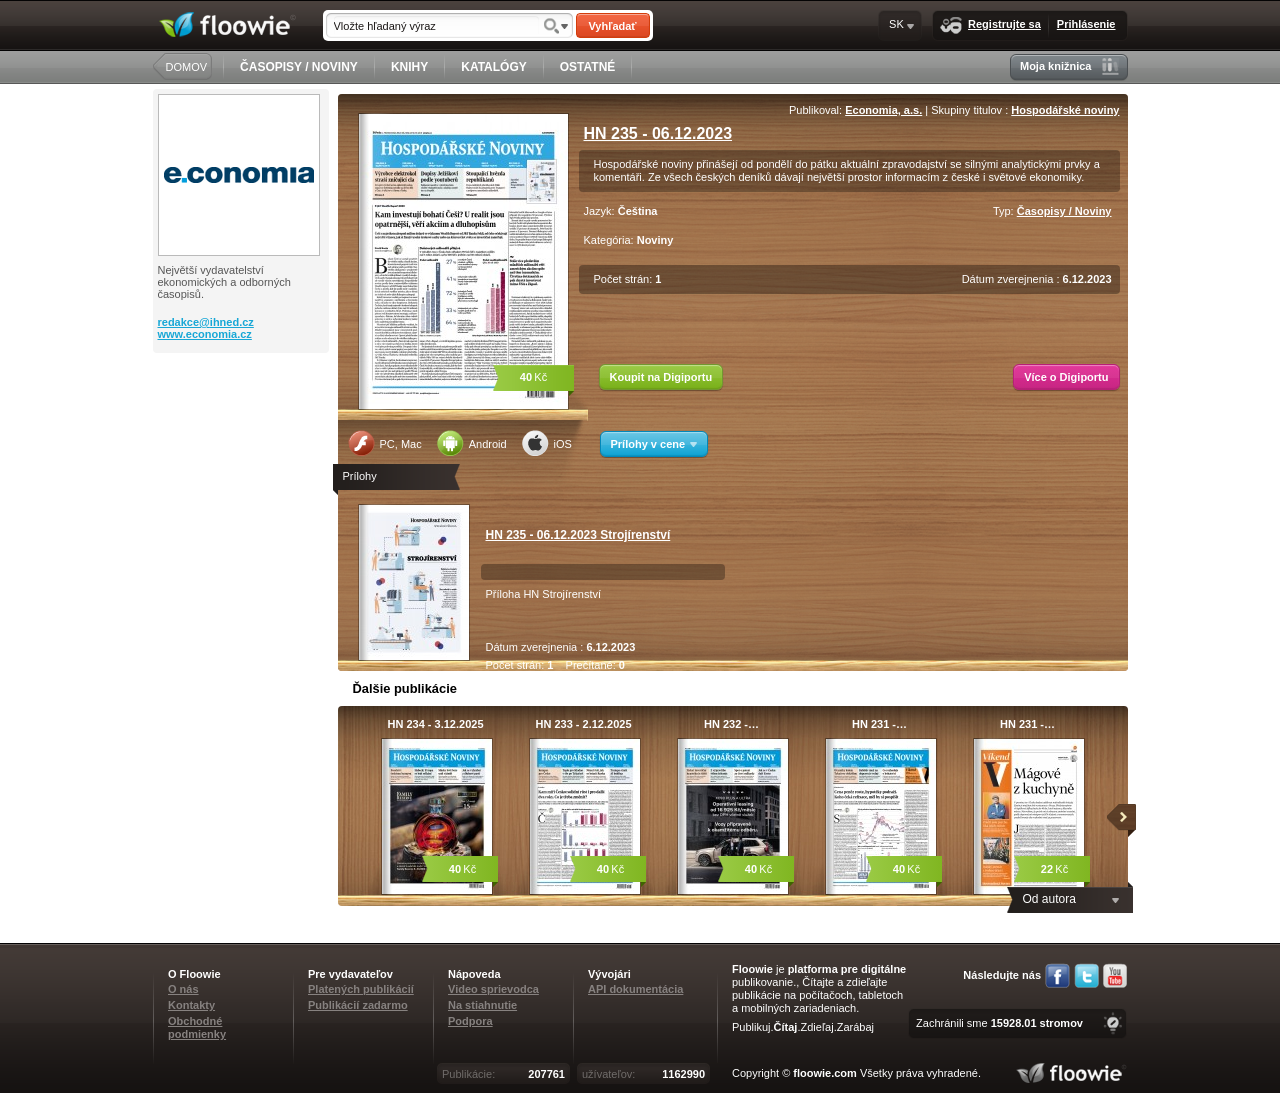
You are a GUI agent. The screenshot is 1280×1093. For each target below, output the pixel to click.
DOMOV (187, 67)
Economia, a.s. (883, 110)
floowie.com (825, 1073)
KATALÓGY (494, 67)
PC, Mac (385, 443)
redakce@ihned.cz (206, 322)
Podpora (470, 1021)
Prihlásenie (1086, 24)
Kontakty (191, 1005)
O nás (183, 989)
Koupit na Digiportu (661, 377)
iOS (547, 443)
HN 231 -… (879, 724)
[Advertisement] (243, 433)
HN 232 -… (731, 724)
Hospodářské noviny (1065, 110)
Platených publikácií (361, 989)
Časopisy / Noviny (1064, 211)
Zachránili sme (999, 1023)
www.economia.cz (205, 334)
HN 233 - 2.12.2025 (583, 724)
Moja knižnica (1069, 66)
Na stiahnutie (482, 1005)
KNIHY (409, 67)
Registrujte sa (990, 25)
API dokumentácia (635, 989)
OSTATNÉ (588, 67)
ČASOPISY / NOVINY (299, 67)
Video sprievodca (493, 989)
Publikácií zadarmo (358, 1005)
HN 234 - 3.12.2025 (435, 724)
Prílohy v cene (654, 444)
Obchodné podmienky (197, 1027)
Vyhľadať (612, 26)
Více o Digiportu (1066, 377)
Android (472, 443)
